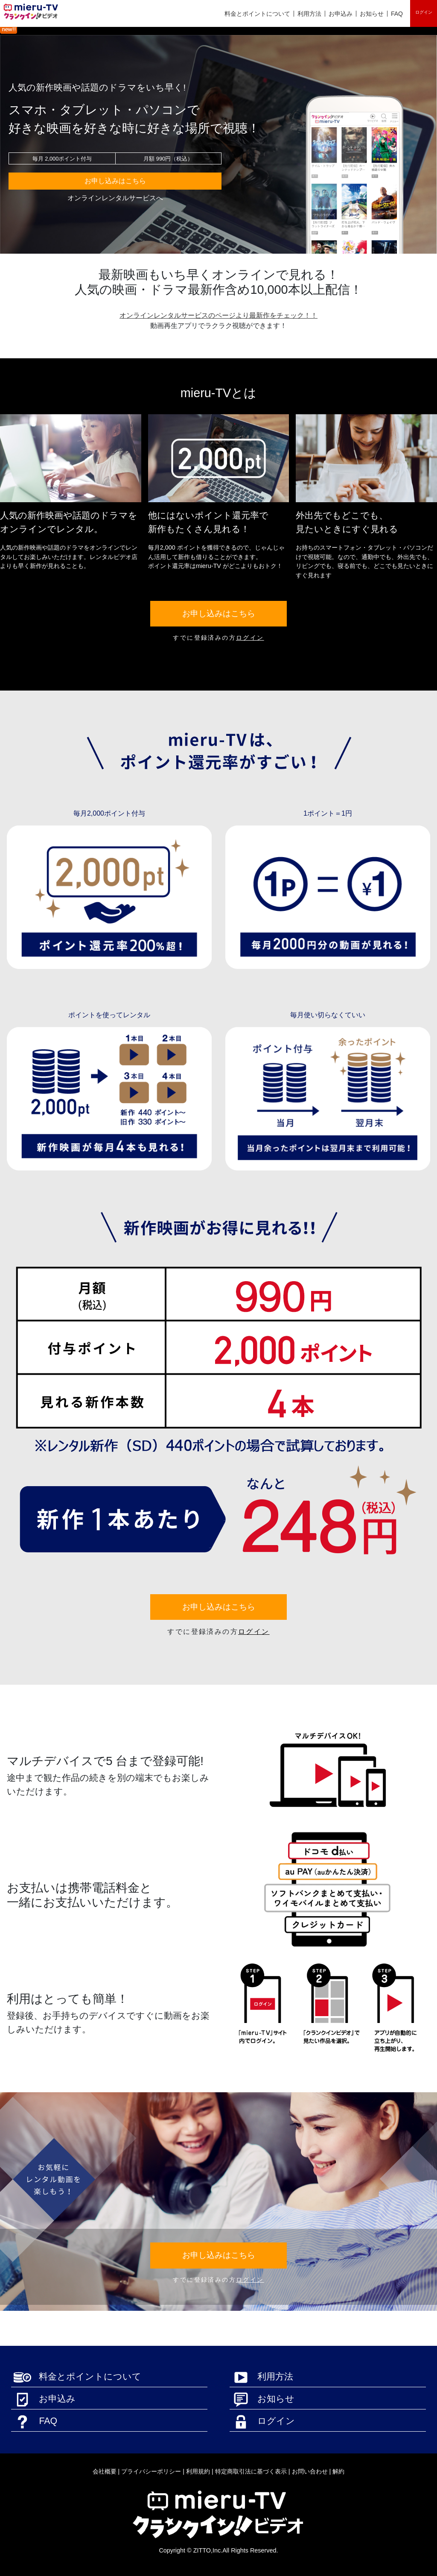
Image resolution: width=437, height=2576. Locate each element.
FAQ (397, 13)
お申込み (341, 13)
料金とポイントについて (257, 13)
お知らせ (372, 13)
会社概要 (105, 2471)
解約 (338, 2471)
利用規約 (198, 2471)
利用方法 (309, 13)
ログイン (423, 12)
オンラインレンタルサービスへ (115, 198)
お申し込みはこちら (115, 180)
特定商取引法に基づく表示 (251, 2471)
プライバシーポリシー (151, 2471)
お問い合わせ (310, 2471)
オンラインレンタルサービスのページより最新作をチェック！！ (218, 315)
